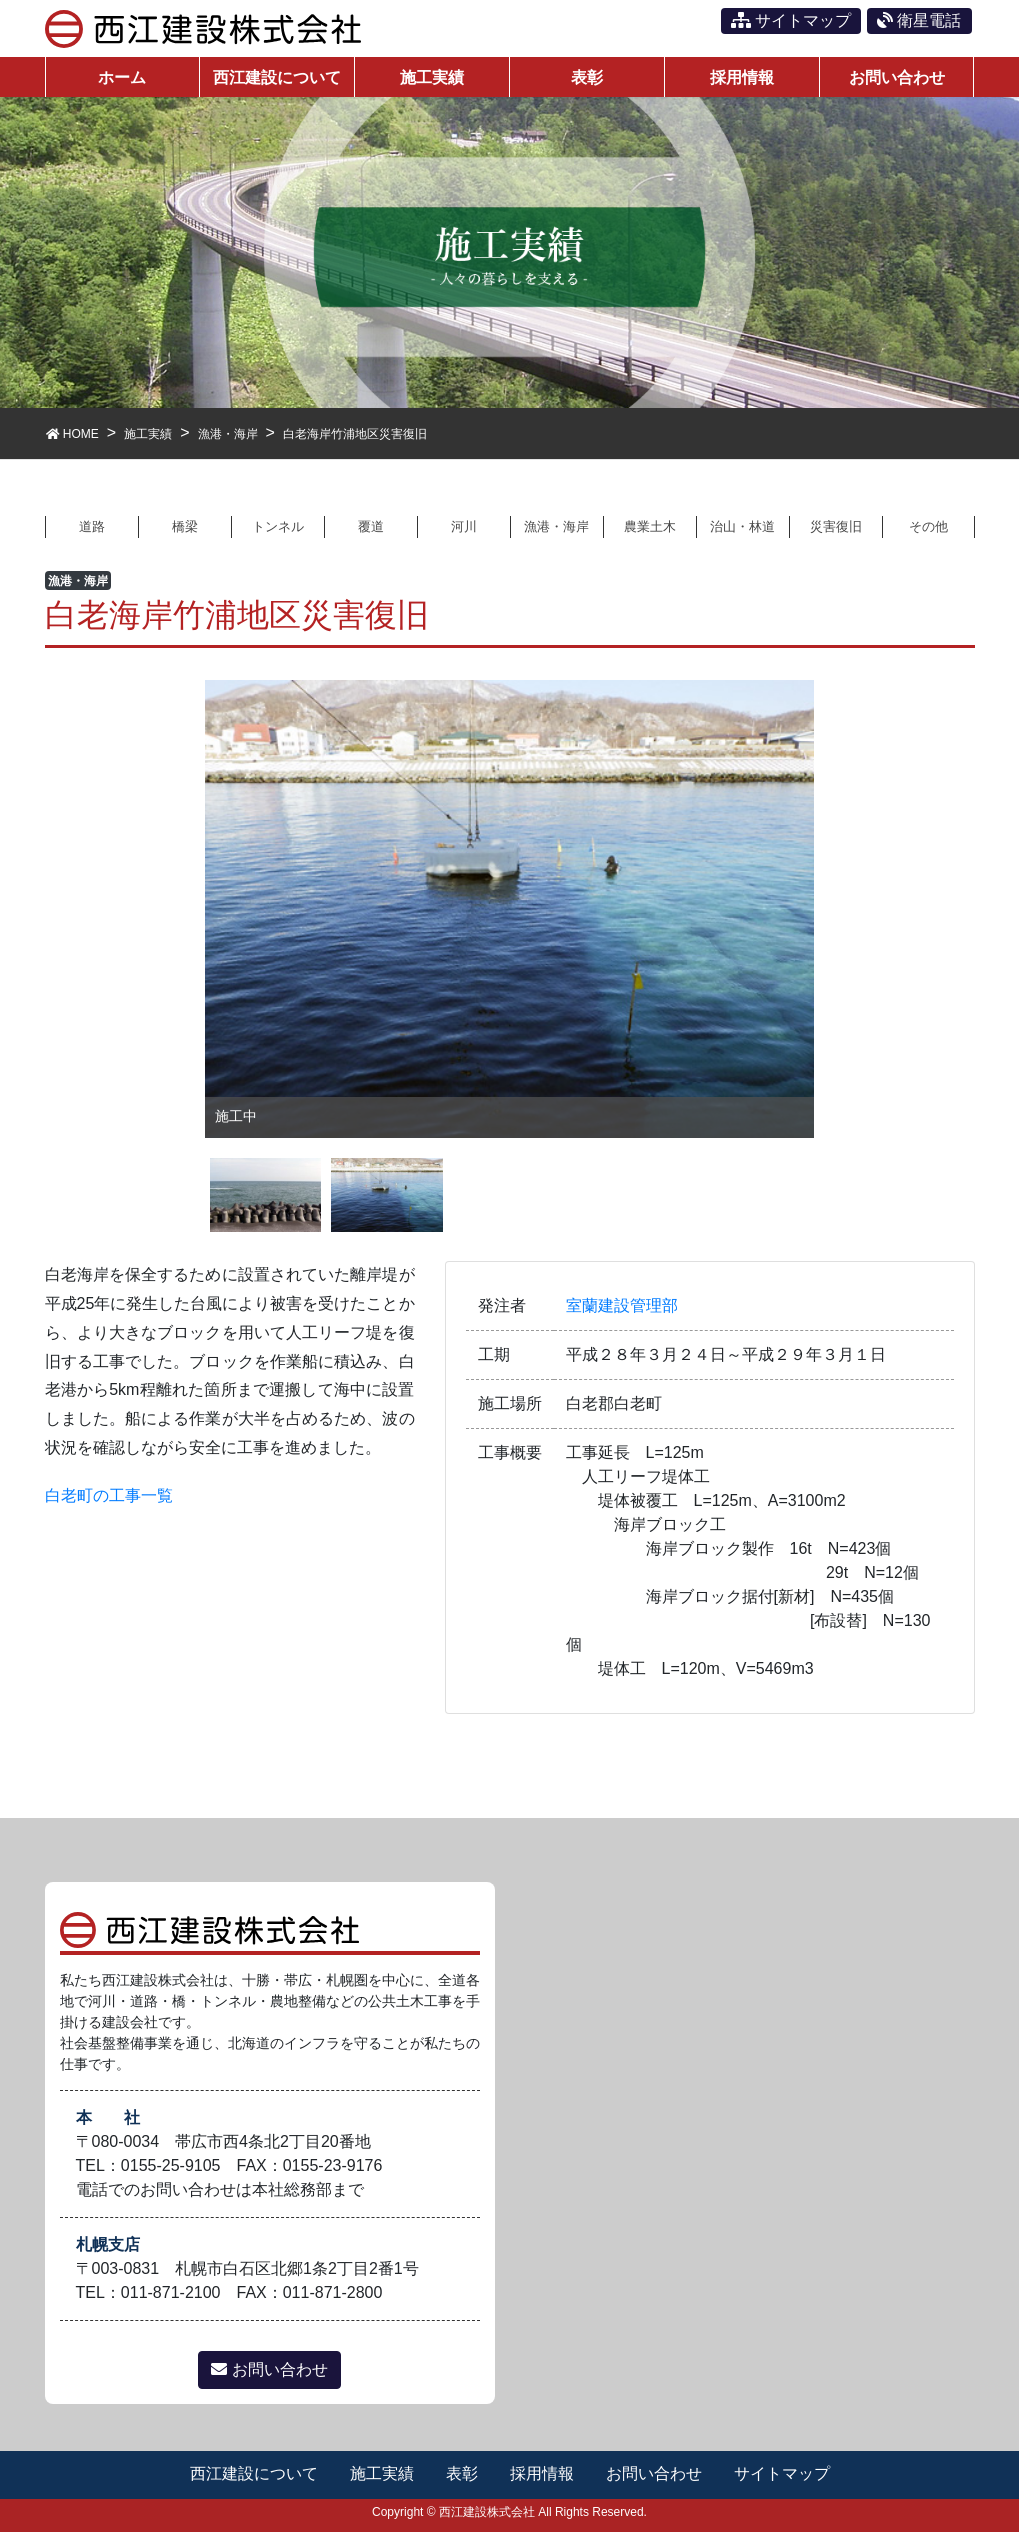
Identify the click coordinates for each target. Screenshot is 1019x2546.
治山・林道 (743, 538)
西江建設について (251, 2488)
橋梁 (185, 538)
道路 (92, 538)
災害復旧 (836, 538)
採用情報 (542, 2488)
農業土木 (650, 538)
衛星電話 (919, 20)
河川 (464, 538)
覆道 (371, 538)
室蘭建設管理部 (622, 1319)
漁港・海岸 (557, 538)
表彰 (461, 2488)
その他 (928, 538)
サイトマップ (791, 20)
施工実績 (380, 2488)
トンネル (278, 538)
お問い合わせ (269, 2384)
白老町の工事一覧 (109, 1509)
